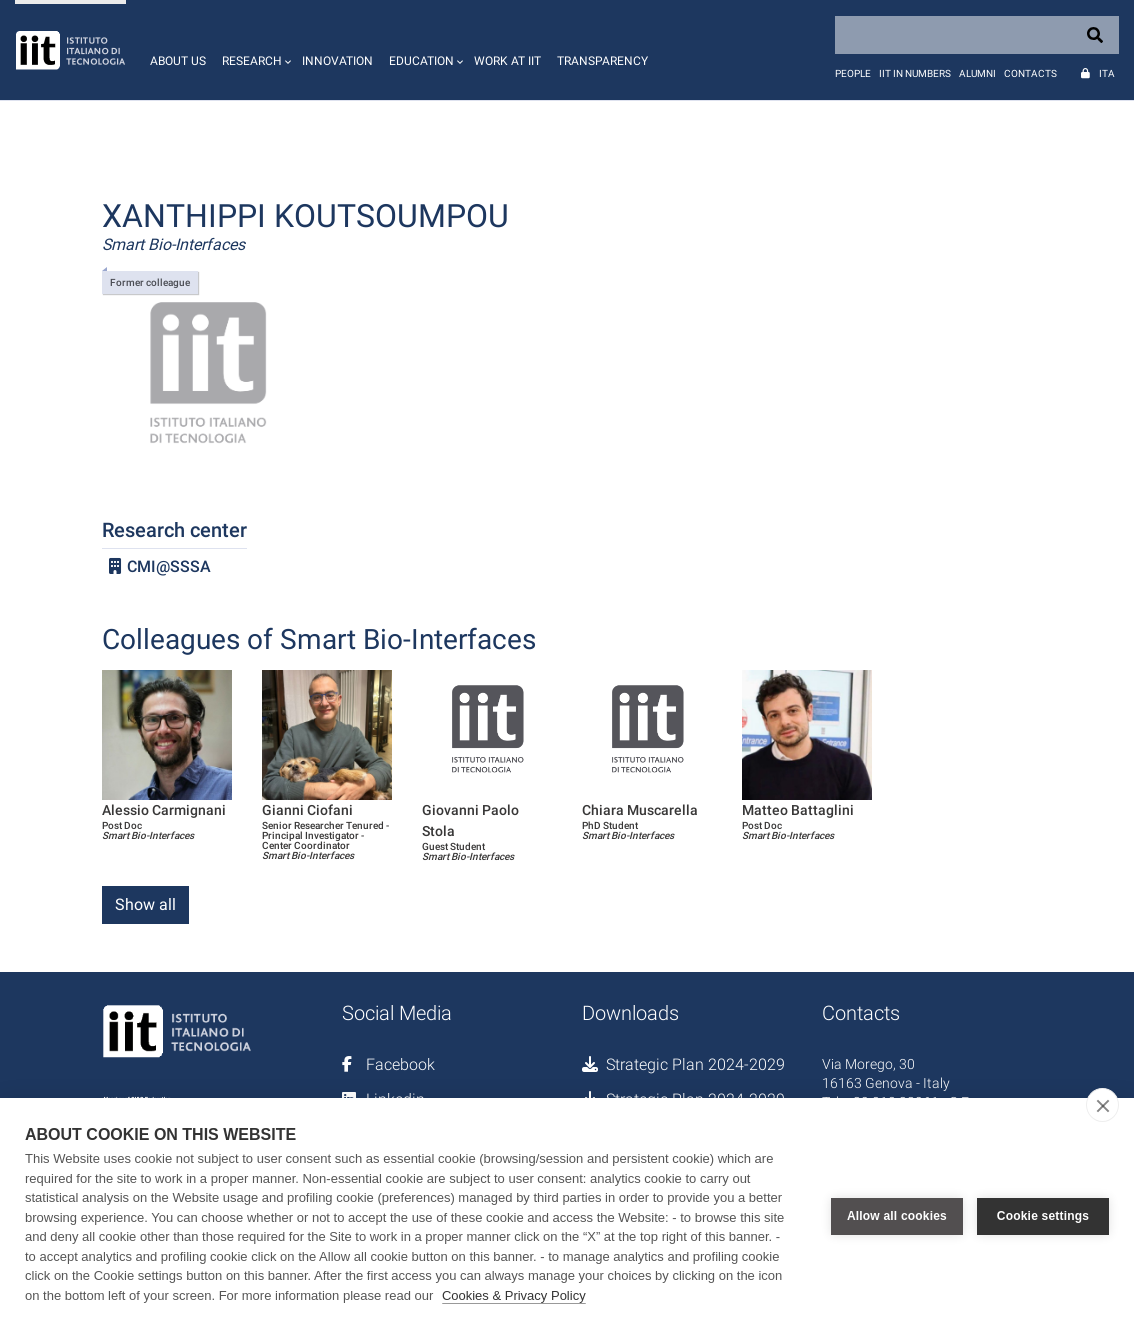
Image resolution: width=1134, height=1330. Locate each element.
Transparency (602, 61)
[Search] (977, 35)
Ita (1107, 73)
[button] (254, 50)
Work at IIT (507, 61)
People (853, 73)
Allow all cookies (897, 1214)
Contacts (1030, 73)
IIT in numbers (915, 73)
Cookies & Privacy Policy (514, 1295)
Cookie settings (1043, 1214)
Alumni (977, 73)
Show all (145, 904)
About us (178, 61)
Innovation (337, 61)
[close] (1102, 1105)
